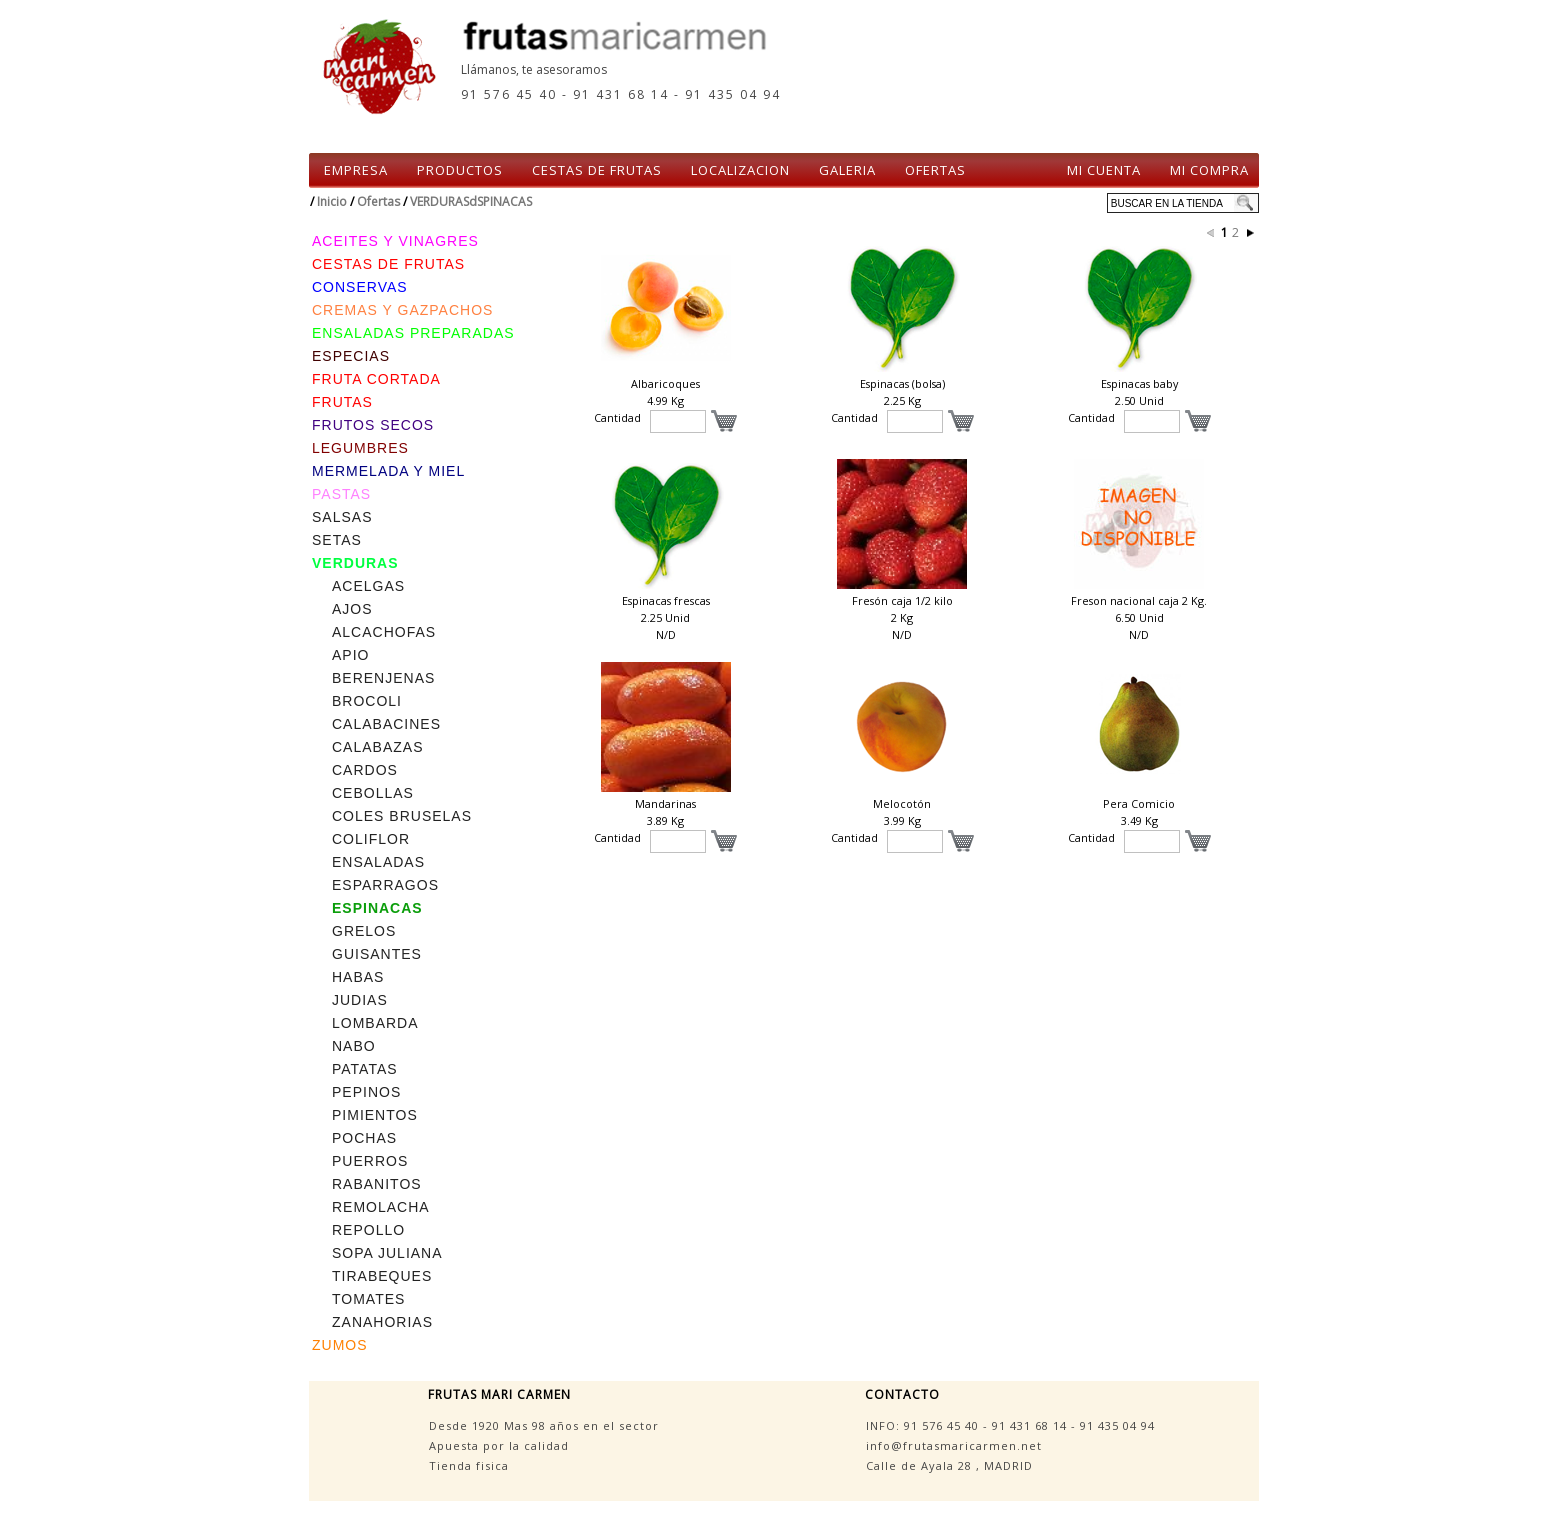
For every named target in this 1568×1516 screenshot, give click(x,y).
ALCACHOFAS (384, 632)
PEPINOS (366, 1092)
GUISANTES (377, 954)
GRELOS (364, 931)
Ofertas (378, 201)
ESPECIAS (351, 356)
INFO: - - (1010, 1425)
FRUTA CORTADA (376, 379)
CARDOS (365, 770)
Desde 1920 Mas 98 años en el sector (544, 1425)
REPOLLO (368, 1230)
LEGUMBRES (360, 448)
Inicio (332, 201)
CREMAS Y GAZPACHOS (402, 310)
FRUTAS (342, 402)
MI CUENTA (1104, 170)
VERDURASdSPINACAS (471, 201)
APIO (350, 655)
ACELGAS (368, 586)
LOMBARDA (375, 1023)
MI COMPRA (1209, 170)
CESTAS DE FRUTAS (597, 170)
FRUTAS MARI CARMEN (499, 1394)
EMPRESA (356, 170)
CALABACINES (386, 724)
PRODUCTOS (460, 170)
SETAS (337, 540)
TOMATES (368, 1299)
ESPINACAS (377, 908)
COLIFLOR (371, 839)
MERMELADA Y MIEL (388, 471)
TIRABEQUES (382, 1276)
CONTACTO (902, 1394)
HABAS (358, 977)
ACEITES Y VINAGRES (395, 241)
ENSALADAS (378, 862)
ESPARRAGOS (385, 885)
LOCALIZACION (740, 170)
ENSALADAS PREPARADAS (413, 333)
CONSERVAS (360, 287)
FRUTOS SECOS (373, 425)
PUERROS (370, 1161)
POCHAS (364, 1138)
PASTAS (341, 494)
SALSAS (342, 517)
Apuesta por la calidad (499, 1445)
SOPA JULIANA (387, 1253)
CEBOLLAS (373, 793)
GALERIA (847, 170)
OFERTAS (935, 170)
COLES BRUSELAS (402, 816)
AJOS (352, 609)
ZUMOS (340, 1345)
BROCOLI (367, 701)
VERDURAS (355, 563)
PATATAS (365, 1069)
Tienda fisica (469, 1465)
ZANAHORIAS (382, 1322)
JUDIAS (360, 1000)
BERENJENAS (383, 678)
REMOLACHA (381, 1207)
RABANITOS (377, 1184)
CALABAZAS (377, 747)
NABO (354, 1046)
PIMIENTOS (375, 1115)
